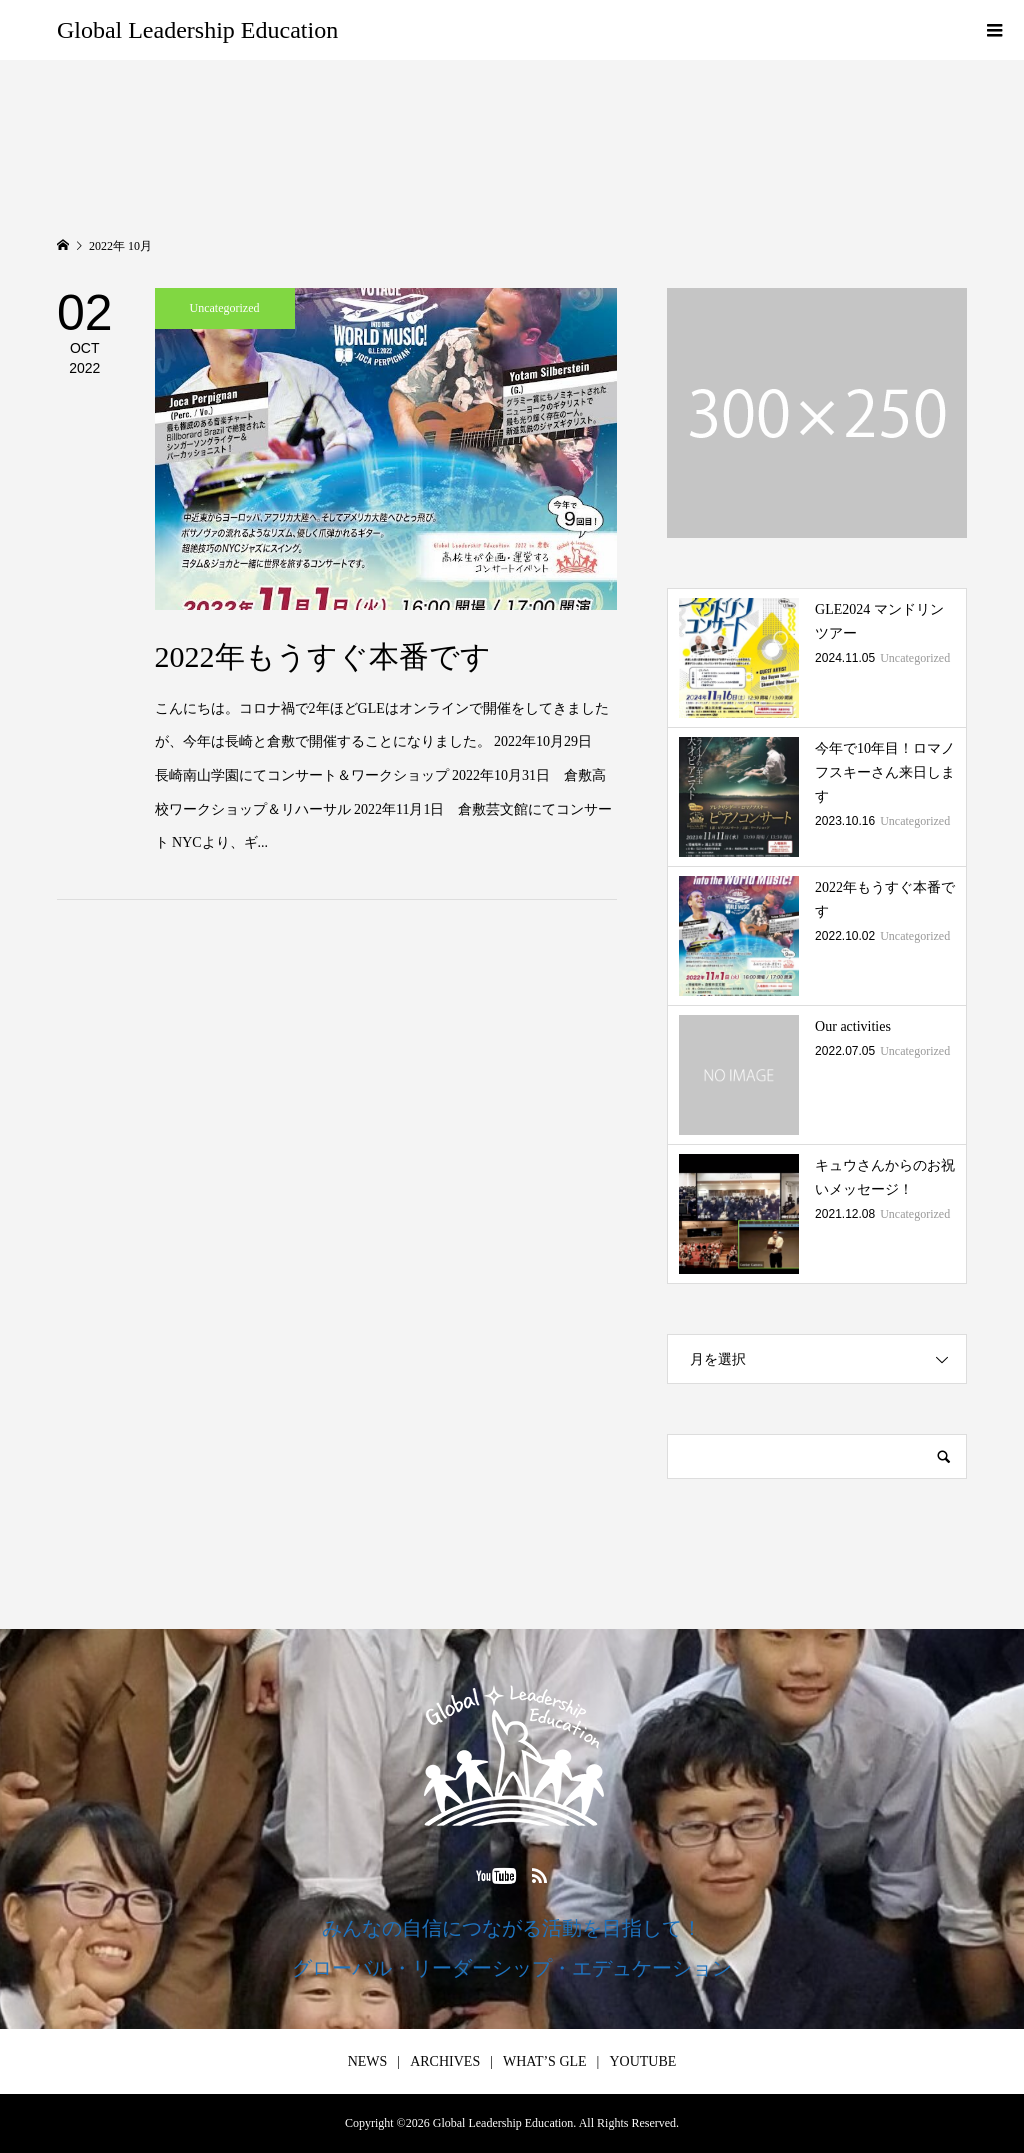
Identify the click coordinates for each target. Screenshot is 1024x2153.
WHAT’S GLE (545, 2061)
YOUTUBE (642, 2061)
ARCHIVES (445, 2061)
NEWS (368, 2061)
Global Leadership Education (197, 30)
